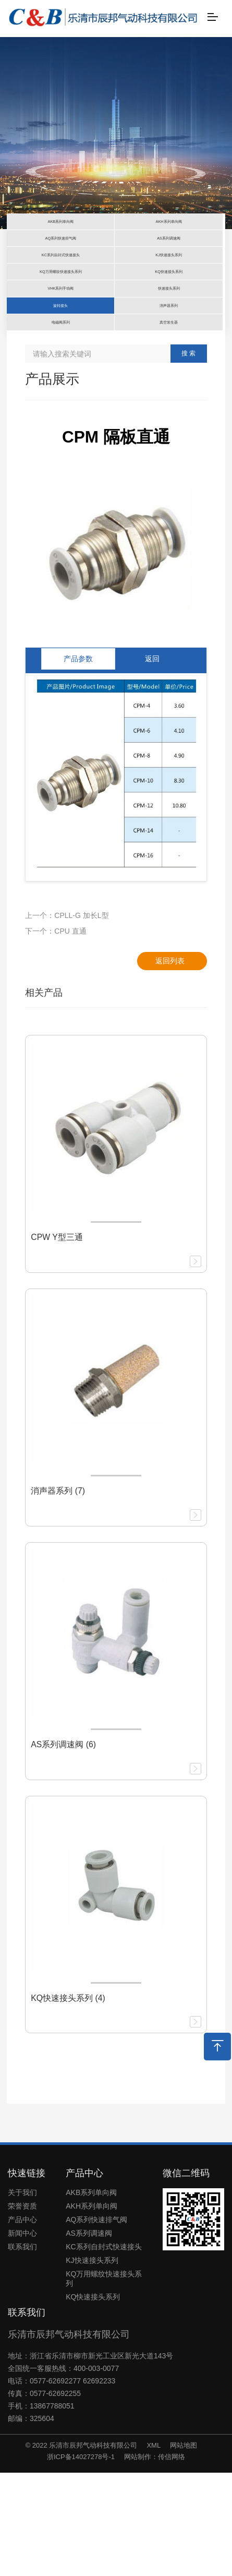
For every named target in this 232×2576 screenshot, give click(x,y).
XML (153, 2549)
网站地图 (183, 2549)
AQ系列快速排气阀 (96, 2323)
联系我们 (22, 2350)
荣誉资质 (22, 2310)
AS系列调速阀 (89, 2337)
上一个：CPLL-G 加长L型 (66, 1019)
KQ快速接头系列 (93, 2400)
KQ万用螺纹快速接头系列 (104, 2382)
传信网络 (171, 2560)
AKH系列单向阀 (91, 2310)
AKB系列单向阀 (91, 2296)
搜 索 (188, 457)
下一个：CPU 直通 (55, 1034)
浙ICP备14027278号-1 (81, 2560)
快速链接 (26, 2276)
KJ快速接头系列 (92, 2364)
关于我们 (22, 2296)
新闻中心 (22, 2337)
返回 (152, 762)
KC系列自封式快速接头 (103, 2350)
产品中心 (22, 2323)
